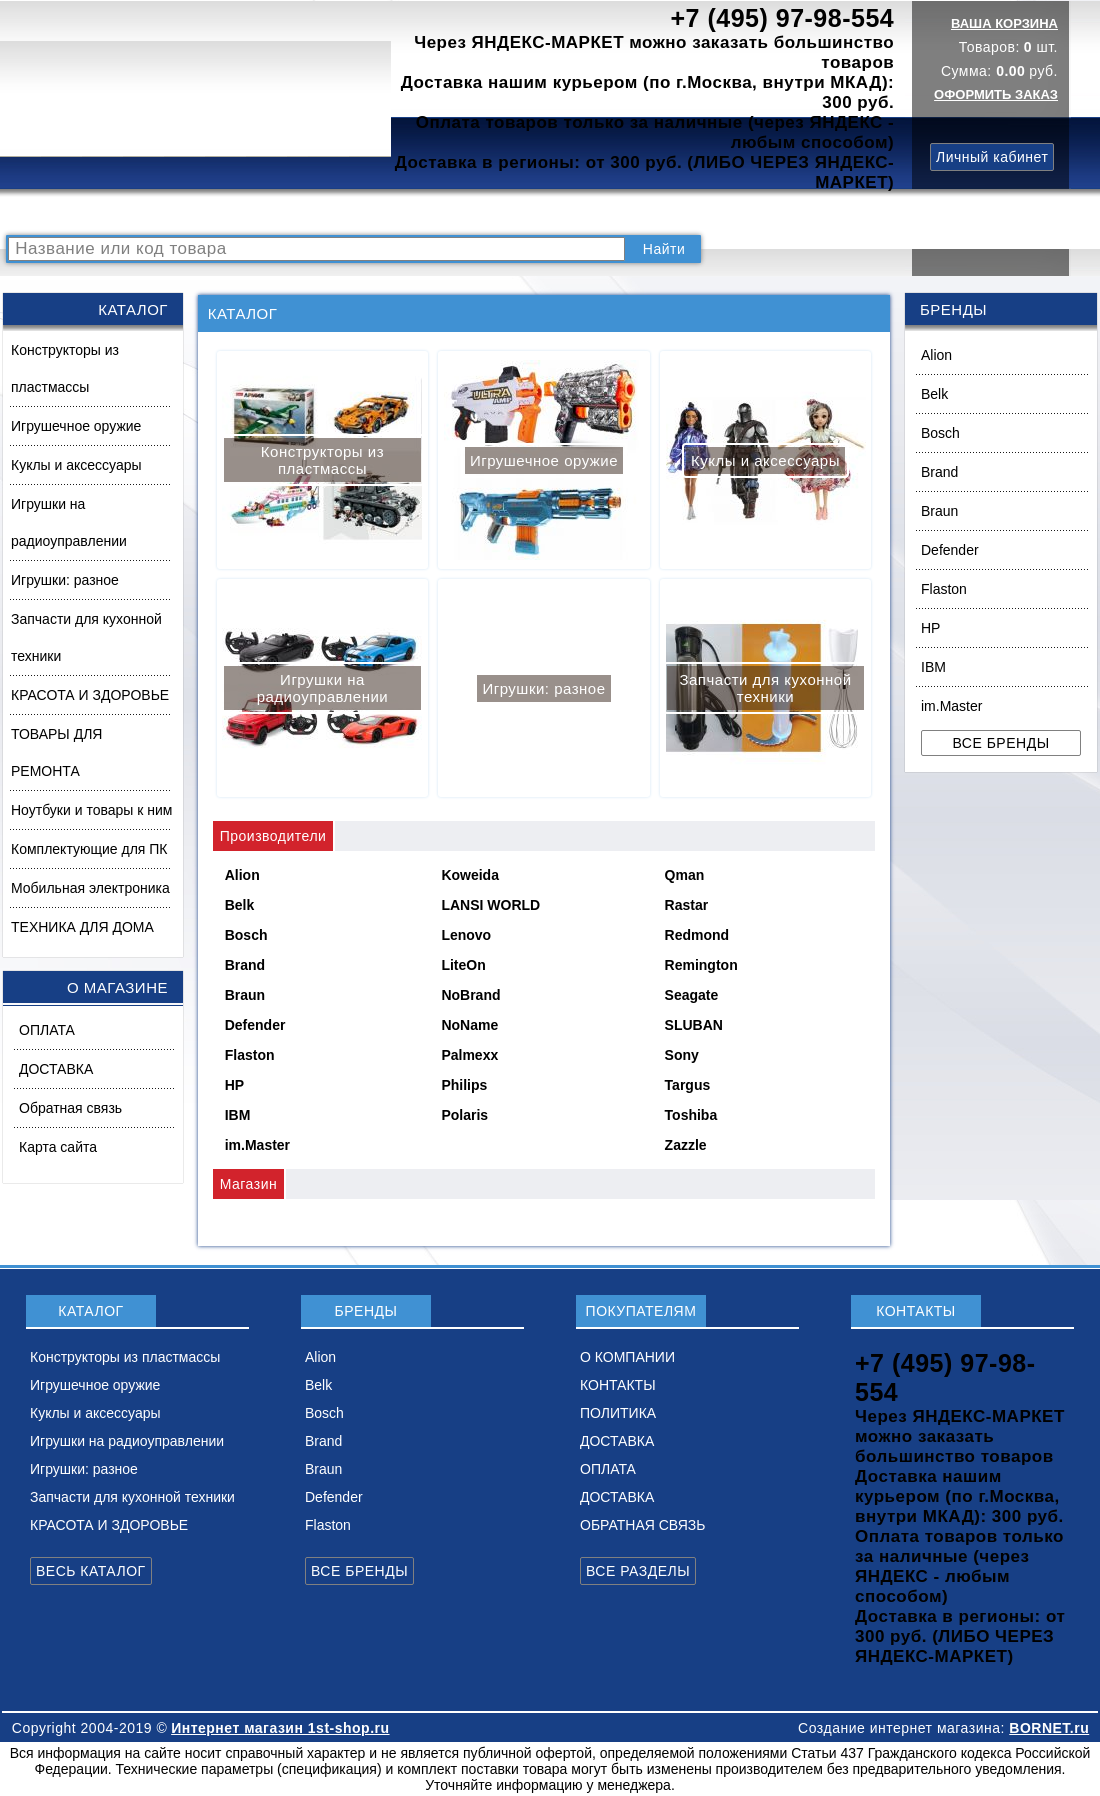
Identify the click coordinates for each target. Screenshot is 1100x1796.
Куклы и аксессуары (76, 465)
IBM (933, 667)
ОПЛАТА (47, 1030)
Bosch (940, 433)
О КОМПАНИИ (449, 212)
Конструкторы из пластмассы (65, 368)
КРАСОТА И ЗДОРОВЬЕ (90, 695)
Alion (936, 355)
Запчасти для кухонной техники (86, 637)
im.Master (951, 706)
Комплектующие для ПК (89, 849)
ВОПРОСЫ (253, 212)
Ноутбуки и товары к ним (91, 810)
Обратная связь (70, 1108)
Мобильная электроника (90, 888)
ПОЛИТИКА (653, 212)
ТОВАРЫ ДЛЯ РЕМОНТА (56, 752)
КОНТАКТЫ (555, 212)
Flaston (944, 589)
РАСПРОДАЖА (64, 212)
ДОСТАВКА (749, 212)
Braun (939, 511)
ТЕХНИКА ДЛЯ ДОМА (82, 927)
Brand (939, 472)
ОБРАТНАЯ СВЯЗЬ (642, 1525)
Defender (950, 550)
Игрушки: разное (65, 580)
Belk (934, 394)
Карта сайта (58, 1147)
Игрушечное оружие (76, 426)
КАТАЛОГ (166, 212)
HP (930, 628)
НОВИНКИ (345, 212)
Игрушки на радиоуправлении (69, 522)
